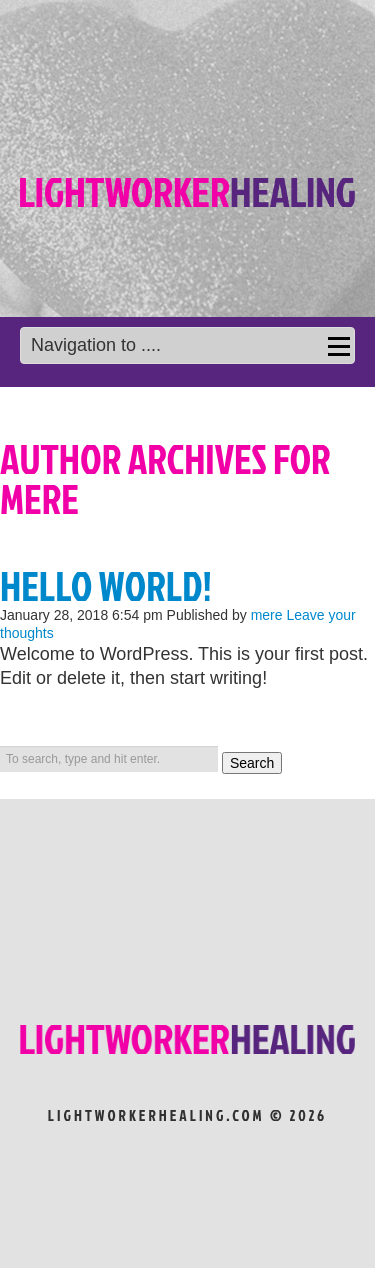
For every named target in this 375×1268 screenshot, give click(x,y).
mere (267, 615)
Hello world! (106, 586)
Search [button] (252, 763)
